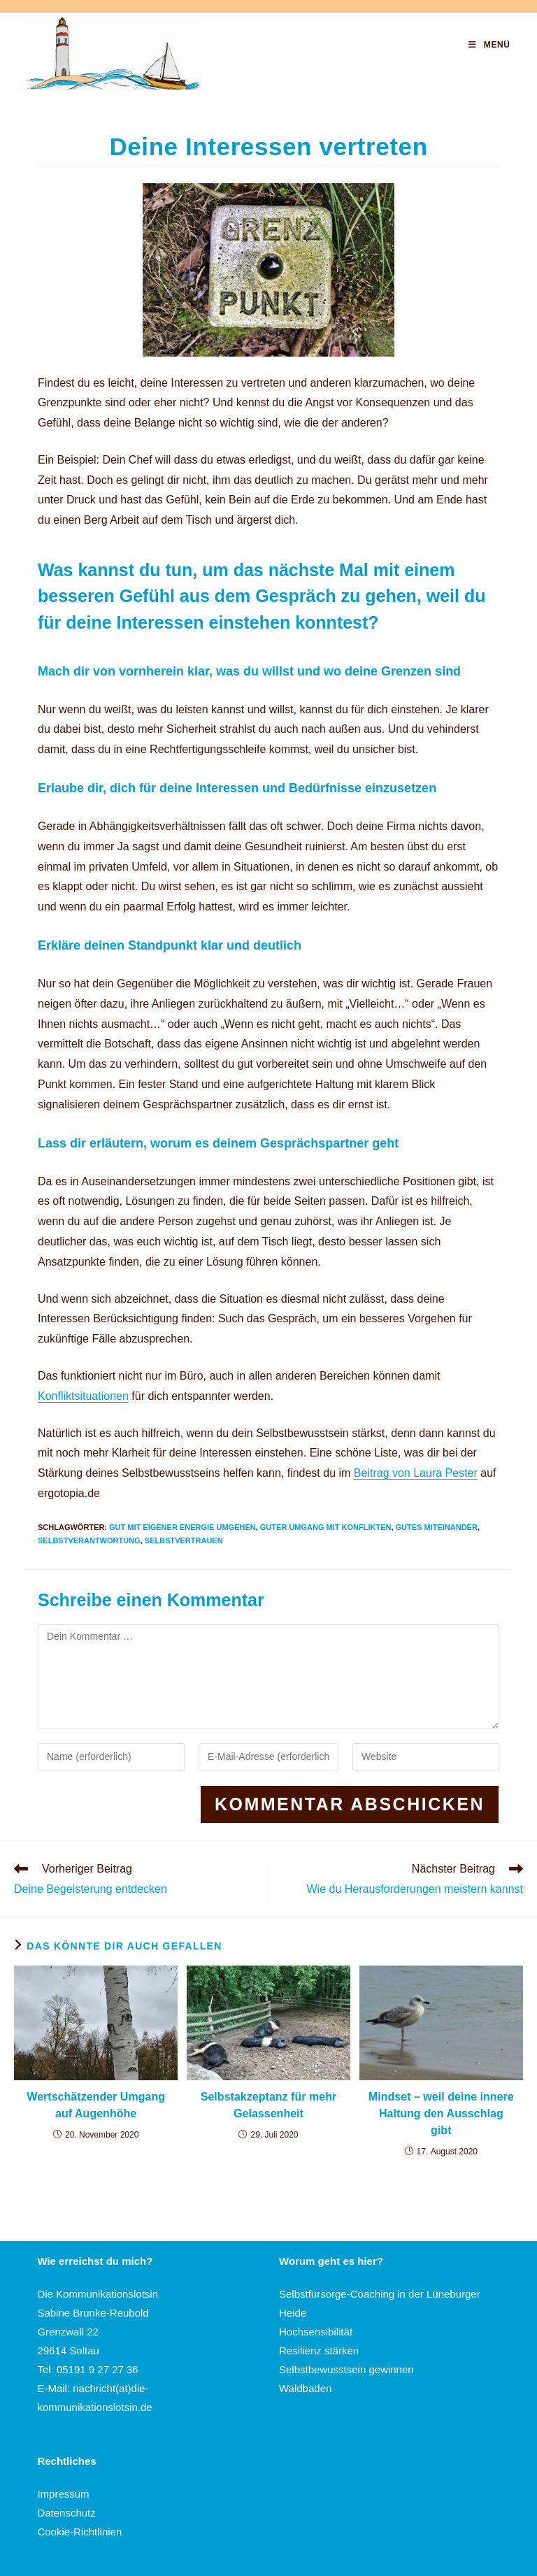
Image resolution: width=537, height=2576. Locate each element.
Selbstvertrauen (184, 1540)
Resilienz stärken (319, 2350)
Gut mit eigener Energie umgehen (182, 1527)
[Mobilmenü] (489, 45)
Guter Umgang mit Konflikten (326, 1527)
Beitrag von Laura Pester (416, 1473)
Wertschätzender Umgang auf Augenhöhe (96, 2105)
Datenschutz (66, 2513)
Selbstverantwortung (89, 1540)
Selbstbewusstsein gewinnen (346, 2369)
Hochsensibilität (315, 2332)
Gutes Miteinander (437, 1527)
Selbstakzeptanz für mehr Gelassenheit (268, 2105)
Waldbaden (305, 2388)
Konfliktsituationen (83, 1396)
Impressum (63, 2494)
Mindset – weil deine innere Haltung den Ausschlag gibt (440, 2113)
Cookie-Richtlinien (79, 2532)
